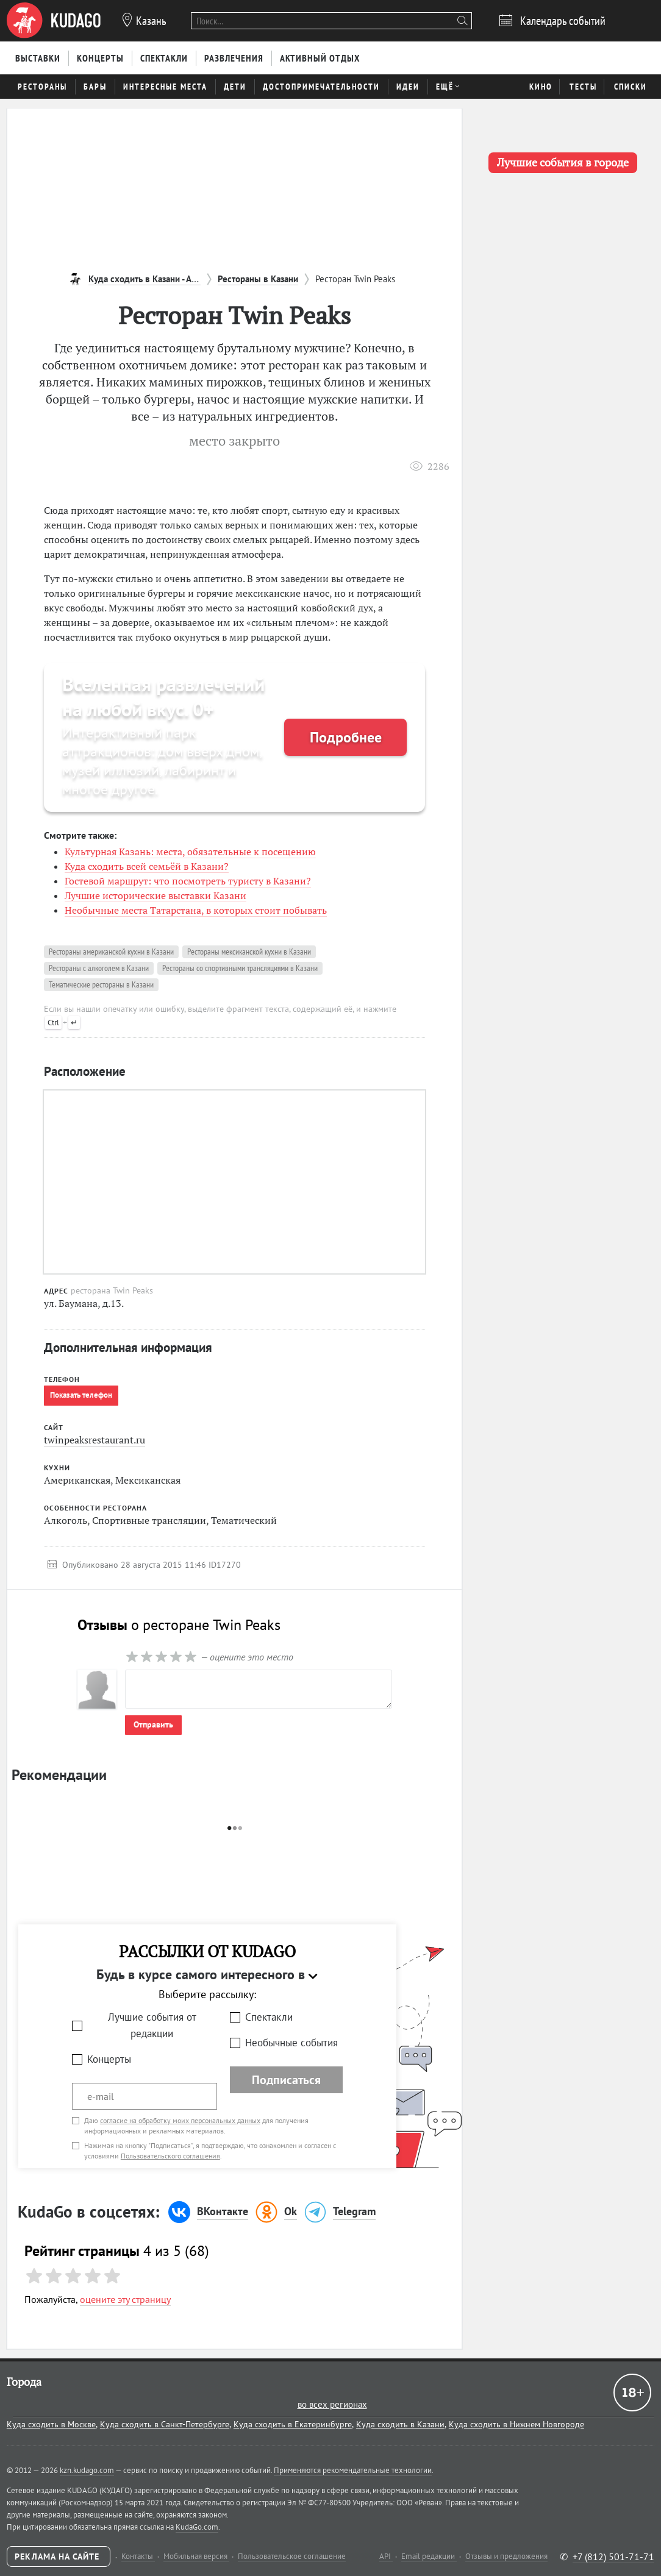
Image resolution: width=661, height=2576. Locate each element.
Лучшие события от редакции (152, 2025)
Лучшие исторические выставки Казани (155, 895)
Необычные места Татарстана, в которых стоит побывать (196, 910)
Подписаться (286, 2080)
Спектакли (269, 2017)
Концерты (109, 2059)
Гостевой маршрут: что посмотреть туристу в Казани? (188, 881)
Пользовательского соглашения (170, 2155)
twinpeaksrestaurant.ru (94, 1440)
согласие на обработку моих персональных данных (180, 2120)
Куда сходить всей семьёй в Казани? (147, 866)
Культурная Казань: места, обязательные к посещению (190, 851)
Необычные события (291, 2042)
